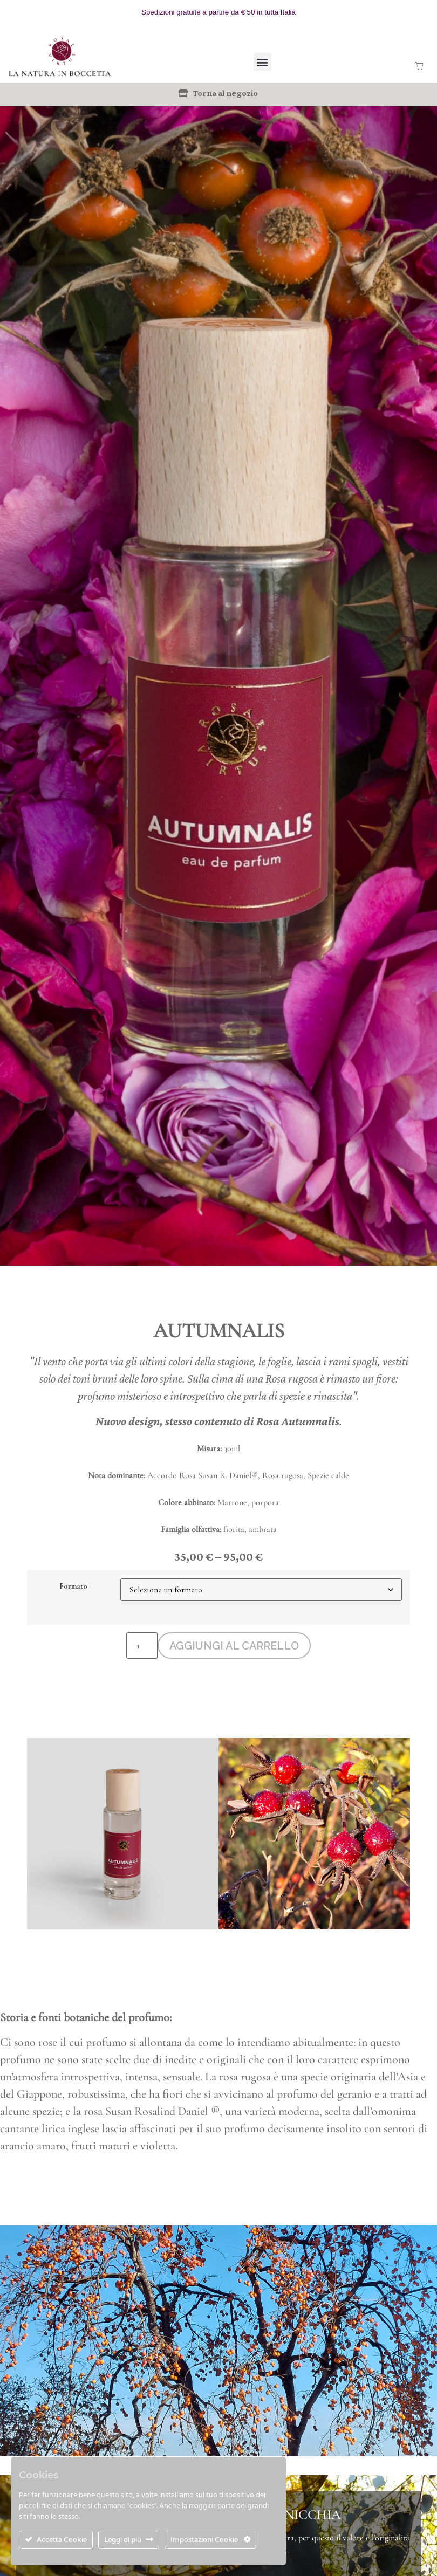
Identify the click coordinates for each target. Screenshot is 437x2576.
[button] (262, 62)
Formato (73, 1586)
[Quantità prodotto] (140, 1645)
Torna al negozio (225, 93)
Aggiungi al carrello (234, 1645)
